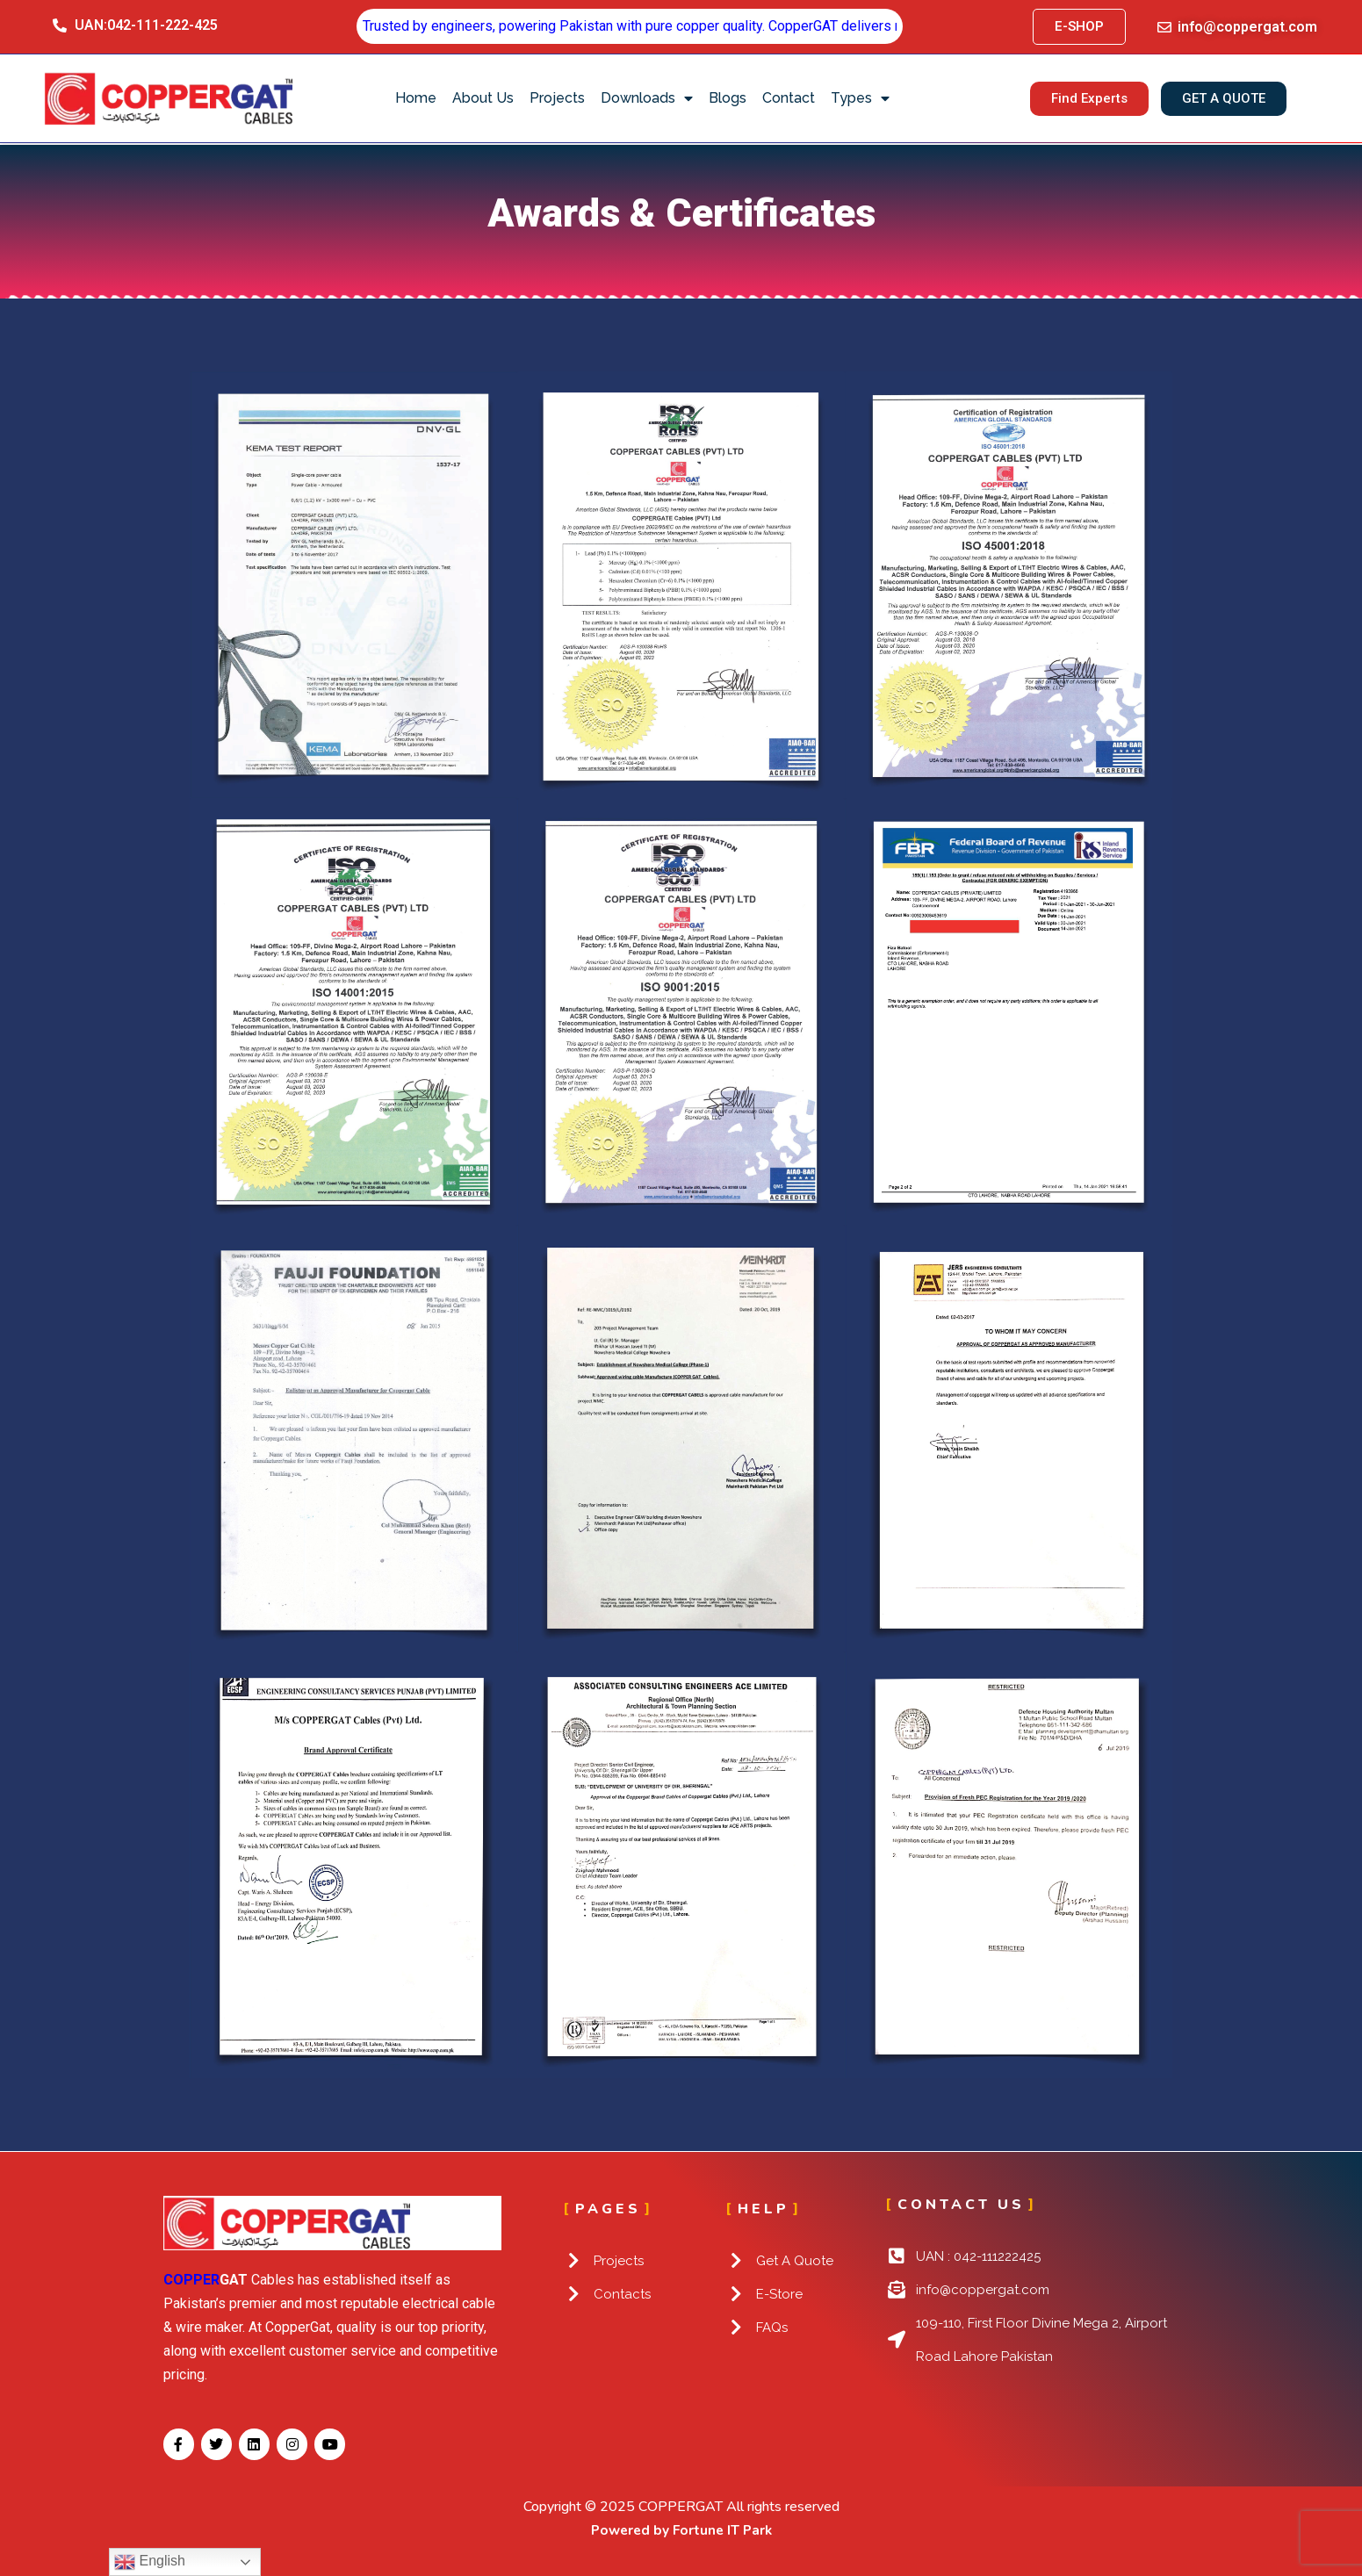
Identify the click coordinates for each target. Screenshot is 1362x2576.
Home (415, 98)
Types (860, 98)
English (149, 2561)
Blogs (727, 98)
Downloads (647, 98)
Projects (557, 98)
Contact (788, 98)
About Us (483, 98)
